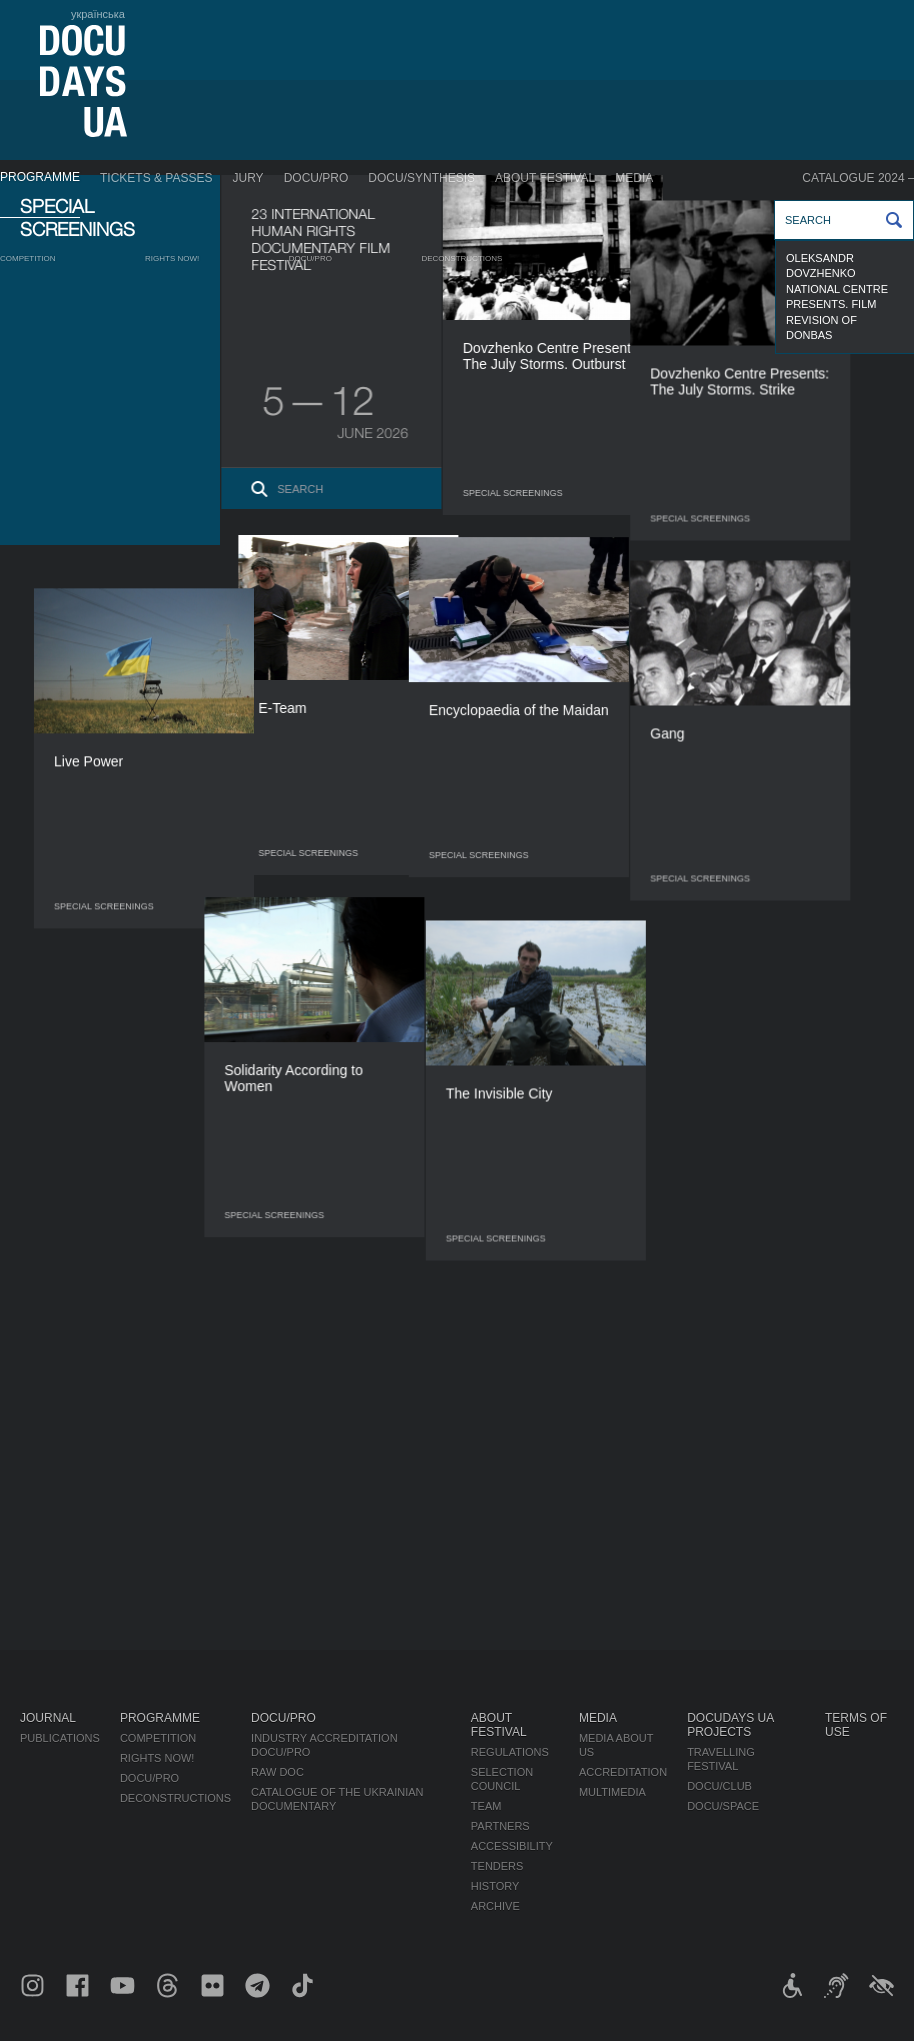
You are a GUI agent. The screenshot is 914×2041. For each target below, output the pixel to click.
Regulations (510, 1752)
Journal (48, 1718)
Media (634, 178)
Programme (40, 177)
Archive (495, 1906)
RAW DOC (277, 1772)
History (495, 1886)
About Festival (545, 178)
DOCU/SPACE (723, 1806)
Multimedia (612, 1792)
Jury (248, 178)
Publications (60, 1738)
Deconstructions (461, 258)
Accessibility (512, 1846)
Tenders (497, 1866)
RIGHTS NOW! (172, 258)
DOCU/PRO (316, 178)
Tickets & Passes (156, 178)
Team (486, 1806)
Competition (28, 258)
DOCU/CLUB (719, 1786)
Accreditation (623, 1772)
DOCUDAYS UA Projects (730, 1725)
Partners (500, 1826)
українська (98, 14)
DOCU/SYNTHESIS (421, 178)
